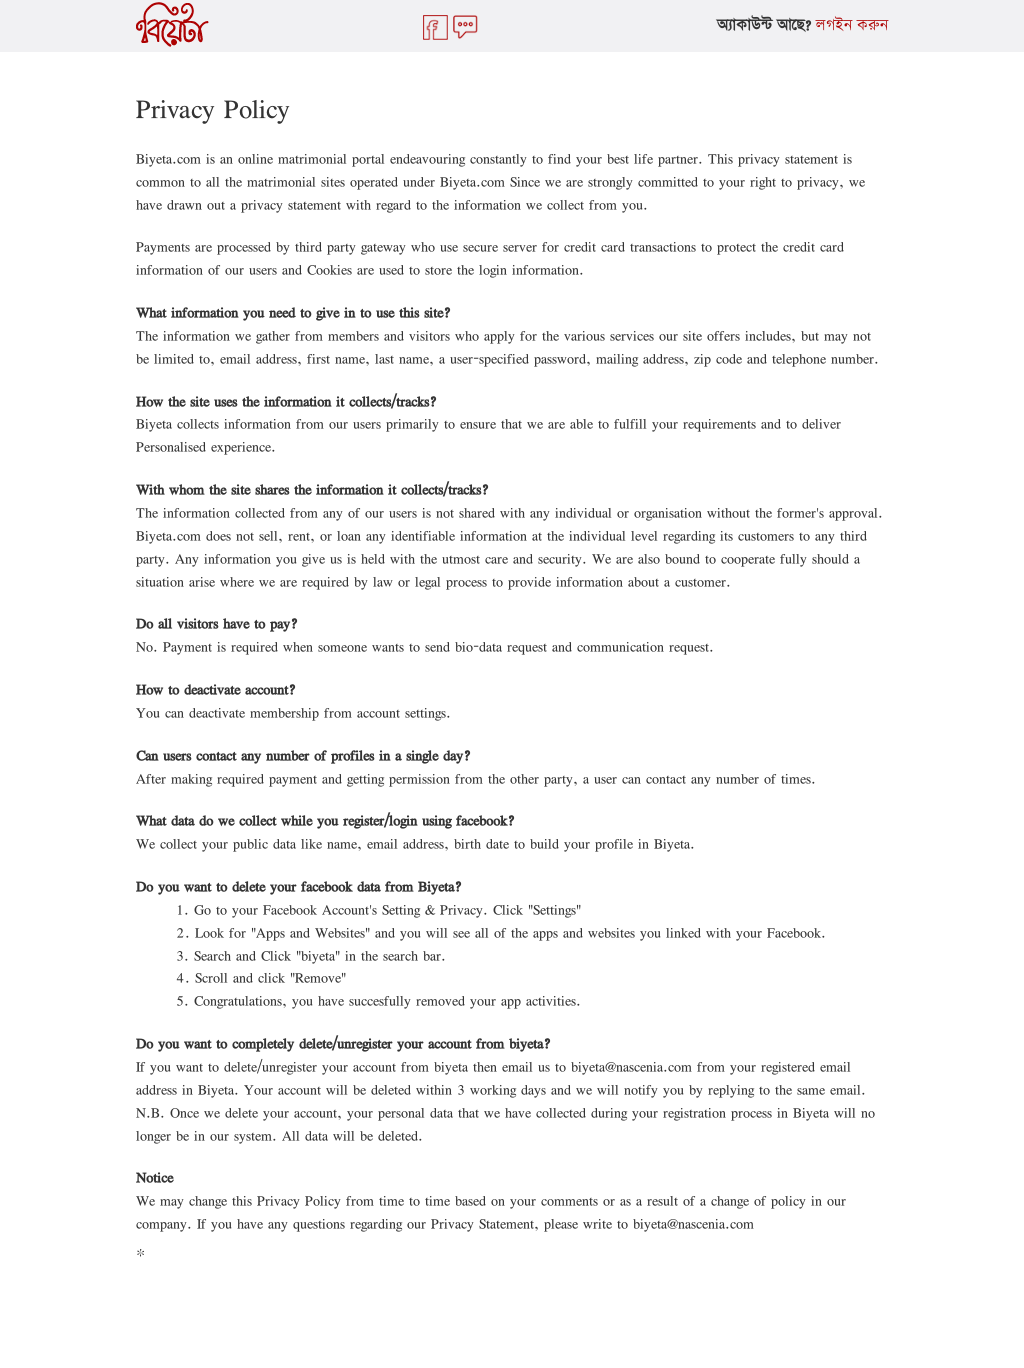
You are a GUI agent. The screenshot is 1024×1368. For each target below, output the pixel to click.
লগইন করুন (852, 25)
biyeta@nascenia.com (631, 1066)
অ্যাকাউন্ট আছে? (764, 26)
